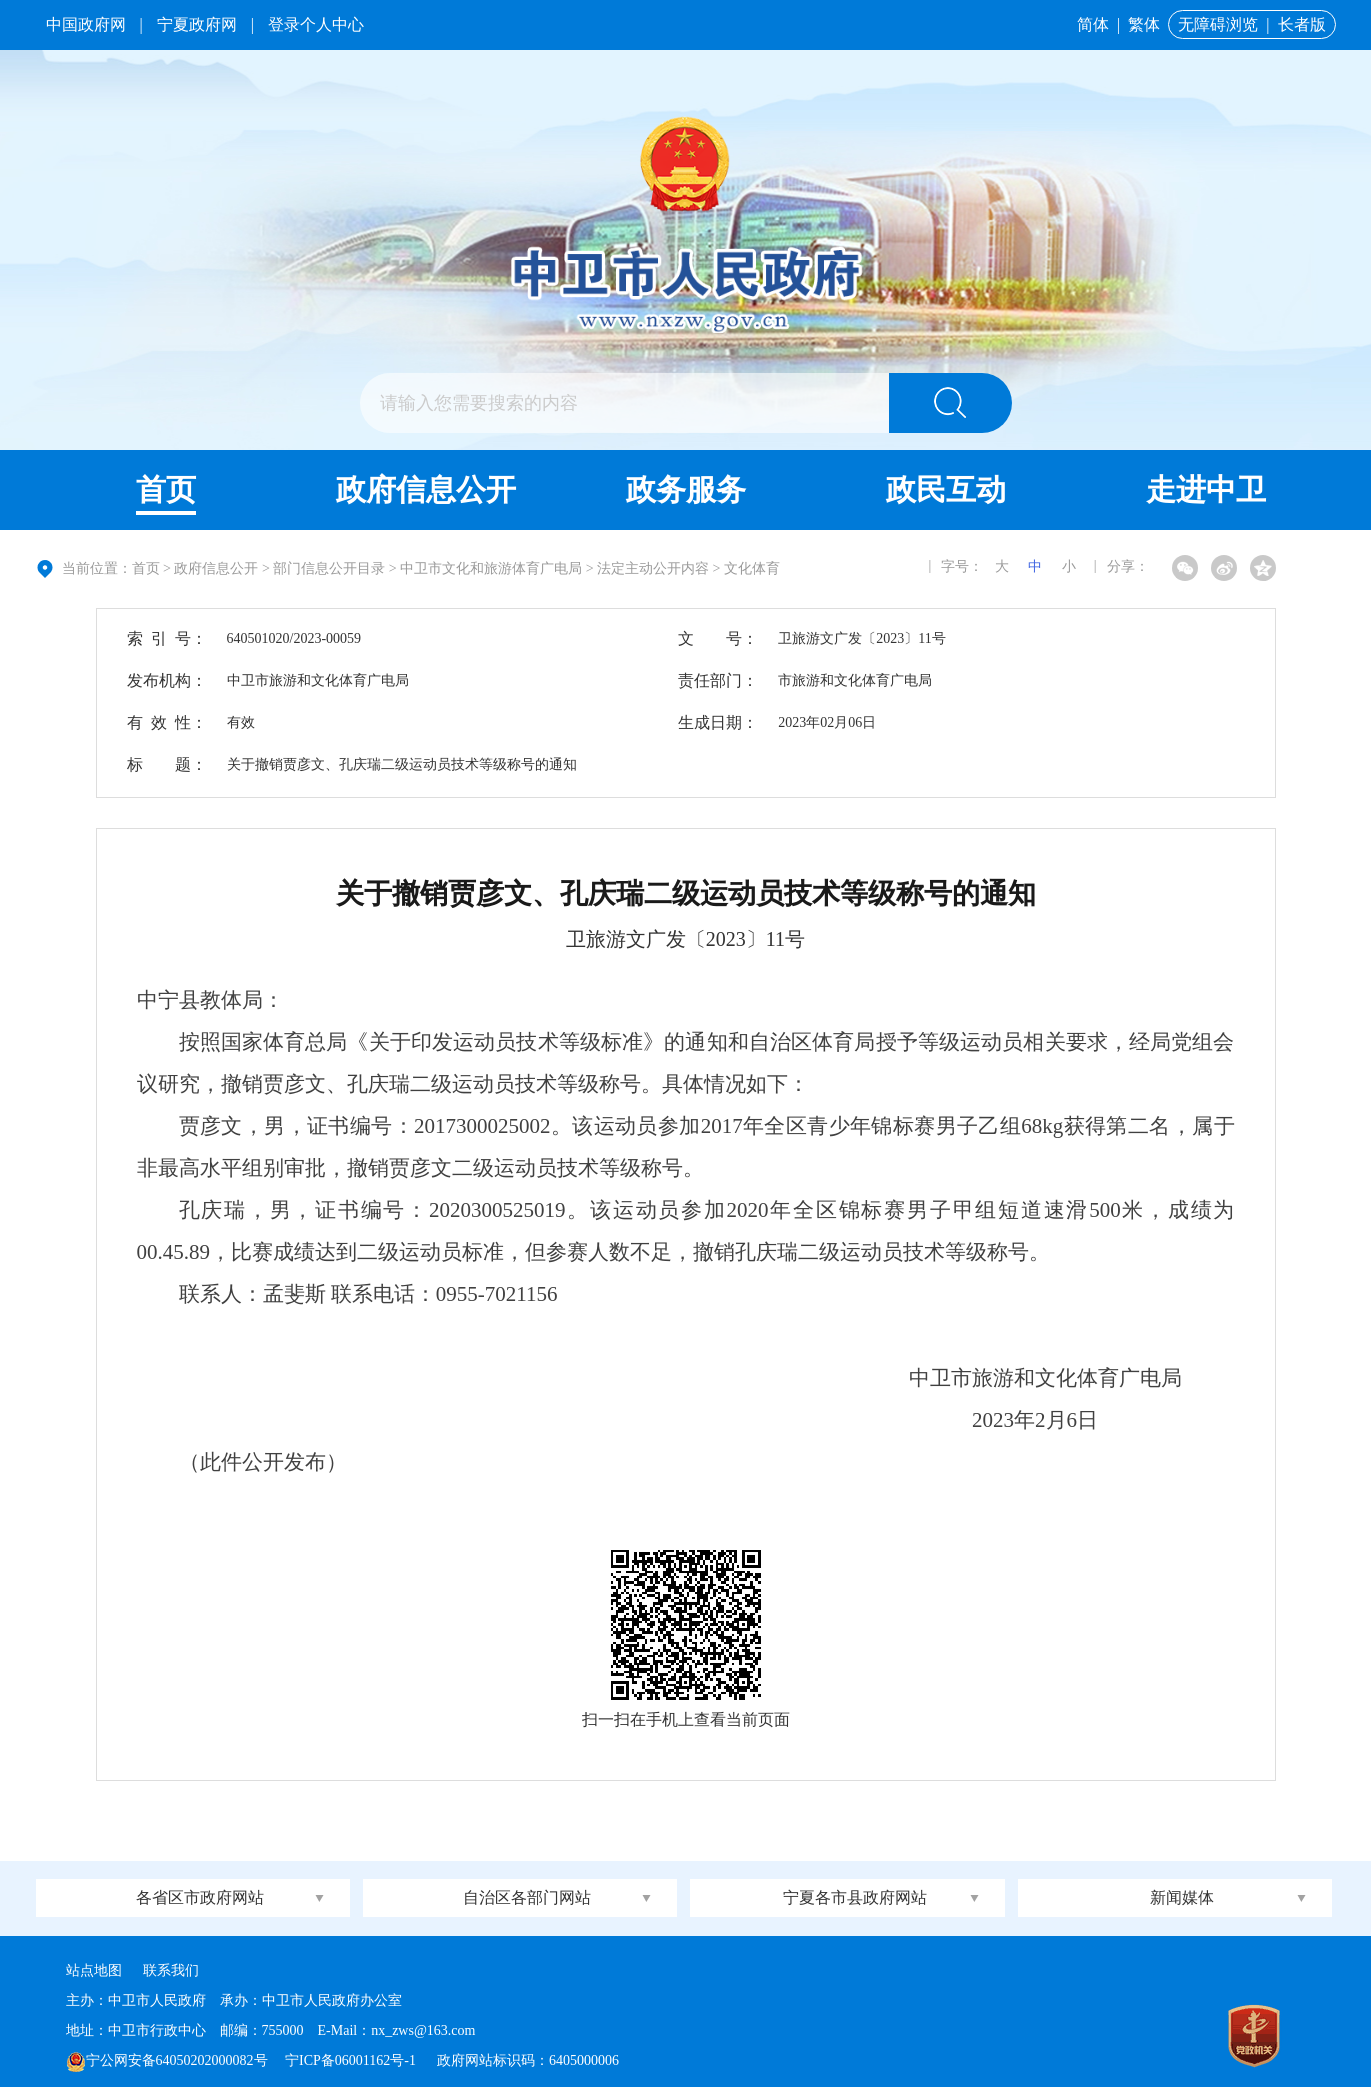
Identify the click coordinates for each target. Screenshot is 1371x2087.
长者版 (1302, 24)
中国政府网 (86, 24)
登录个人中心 (316, 24)
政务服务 (686, 489)
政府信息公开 (426, 489)
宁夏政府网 (197, 24)
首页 (166, 489)
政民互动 (946, 489)
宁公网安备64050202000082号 (167, 2060)
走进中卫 (1206, 489)
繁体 (1144, 24)
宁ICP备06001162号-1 (352, 2060)
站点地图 (94, 1970)
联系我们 (171, 1970)
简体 (1093, 24)
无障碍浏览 (1218, 24)
